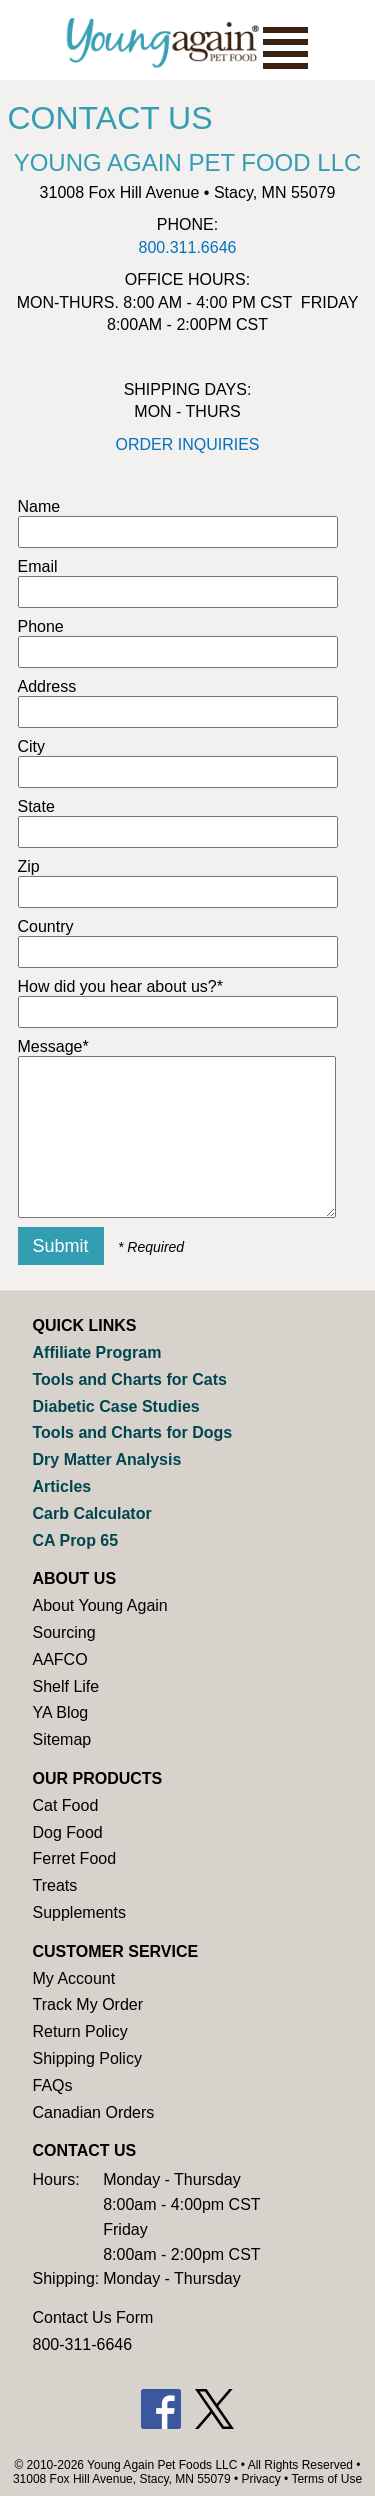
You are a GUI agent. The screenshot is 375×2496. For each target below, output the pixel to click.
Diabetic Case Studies (116, 1406)
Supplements (79, 1912)
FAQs (53, 2085)
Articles (62, 1486)
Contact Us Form (93, 2317)
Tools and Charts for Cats (130, 1379)
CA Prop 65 (76, 1540)
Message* (53, 1046)
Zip (29, 866)
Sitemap (62, 1739)
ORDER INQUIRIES (187, 444)
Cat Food (66, 1805)
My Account (74, 1978)
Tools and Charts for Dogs (133, 1432)
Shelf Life (66, 1686)
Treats (55, 1885)
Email (38, 566)
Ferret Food (75, 1858)
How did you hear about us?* (120, 986)
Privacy (260, 2479)
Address (47, 686)
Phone (41, 626)
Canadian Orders (94, 2112)
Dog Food (68, 1832)
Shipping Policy (87, 2058)
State (36, 806)
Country (46, 926)
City (32, 746)
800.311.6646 (188, 247)
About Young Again (100, 1605)
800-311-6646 (83, 2344)
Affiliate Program (97, 1352)
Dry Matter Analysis (107, 1459)
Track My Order (88, 2004)
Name (39, 506)
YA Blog (61, 1712)
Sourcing (64, 1632)
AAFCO (60, 1659)
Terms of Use (326, 2479)
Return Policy (80, 2031)
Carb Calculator (92, 1513)
